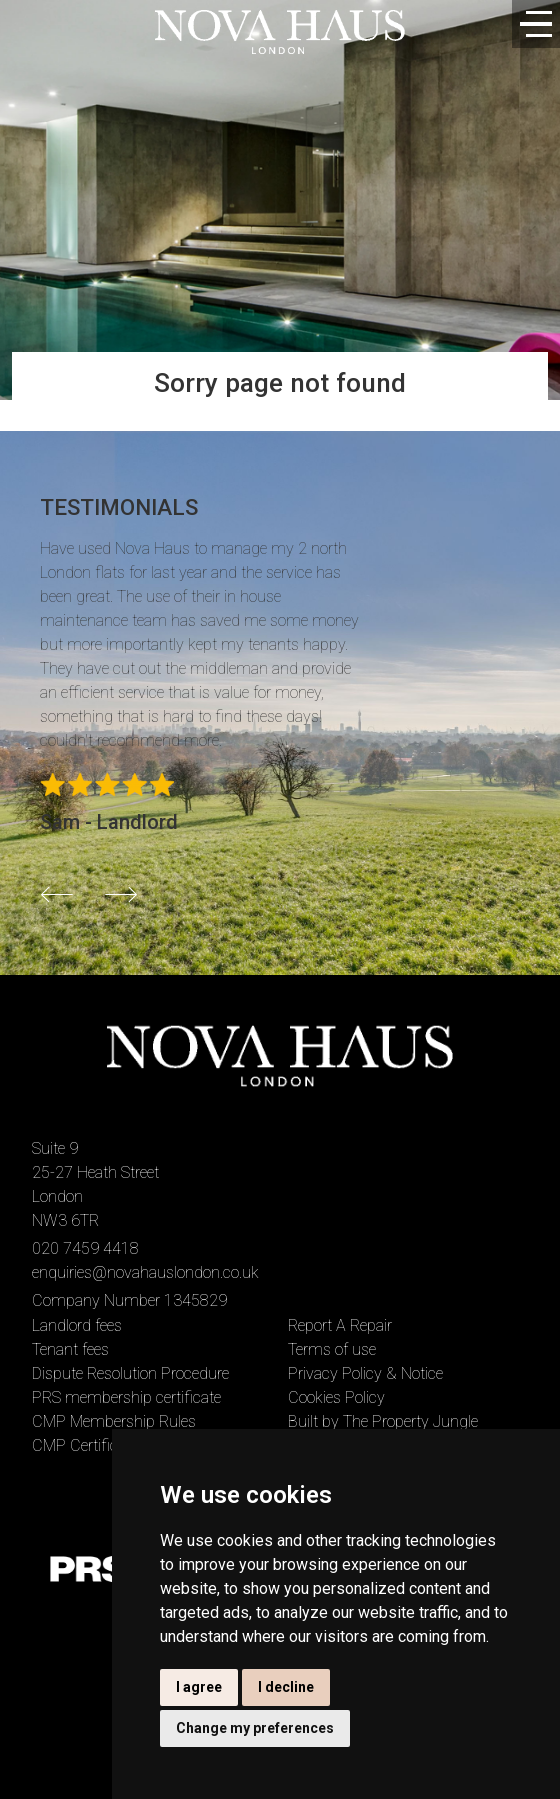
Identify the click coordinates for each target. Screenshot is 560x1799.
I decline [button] (286, 1687)
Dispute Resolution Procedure (130, 1373)
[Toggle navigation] (536, 24)
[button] (57, 894)
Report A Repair (340, 1325)
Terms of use (332, 1349)
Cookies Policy (336, 1397)
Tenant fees (70, 1349)
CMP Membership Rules (114, 1421)
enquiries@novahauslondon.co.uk (145, 1272)
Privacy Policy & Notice (365, 1373)
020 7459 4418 (85, 1248)
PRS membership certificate (126, 1397)
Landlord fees (77, 1325)
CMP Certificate (85, 1445)
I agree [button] (199, 1687)
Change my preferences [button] (255, 1728)
